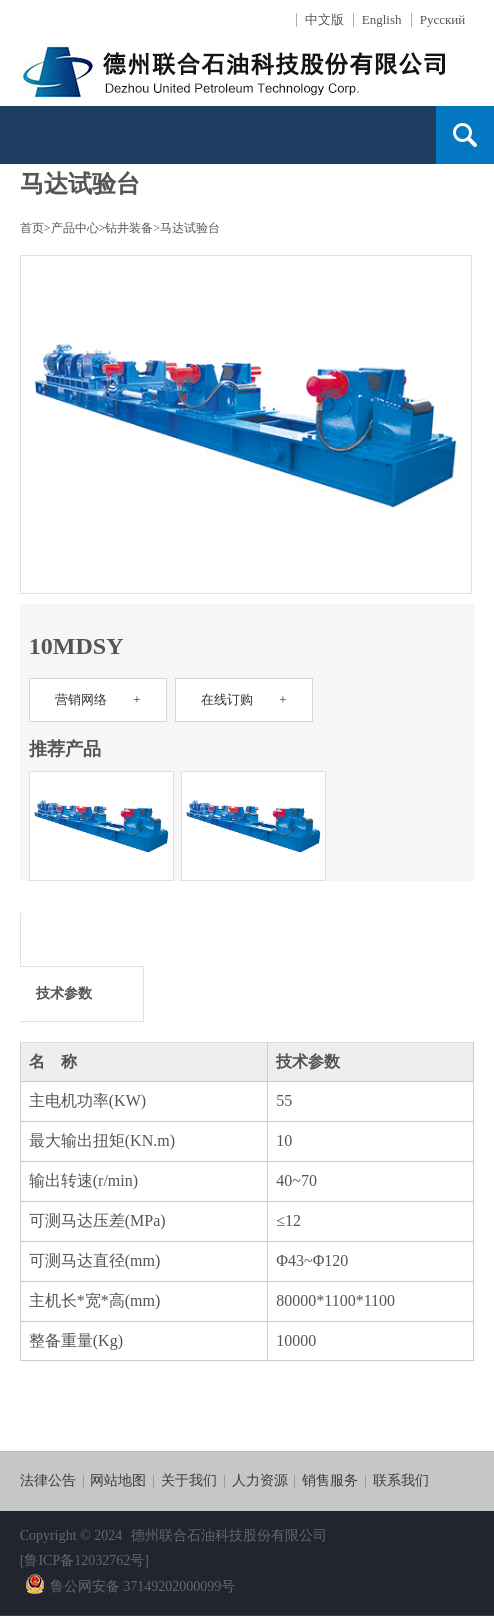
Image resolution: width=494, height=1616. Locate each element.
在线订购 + (243, 699)
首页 (32, 228)
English (382, 19)
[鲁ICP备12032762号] (84, 1560)
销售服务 (330, 1480)
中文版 (324, 19)
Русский (443, 19)
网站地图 (118, 1480)
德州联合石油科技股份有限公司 (229, 1535)
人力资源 (260, 1480)
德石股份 (245, 68)
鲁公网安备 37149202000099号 (130, 1586)
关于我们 (189, 1480)
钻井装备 (129, 228)
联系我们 (401, 1480)
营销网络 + (97, 699)
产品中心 (75, 228)
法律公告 (48, 1480)
